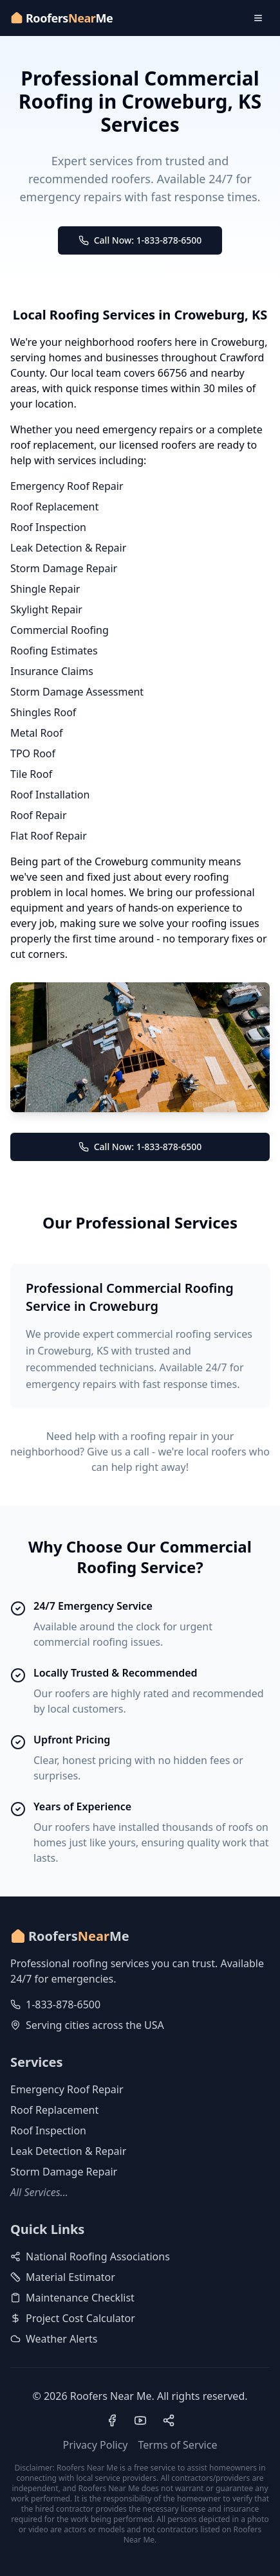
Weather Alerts (53, 2339)
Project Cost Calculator (72, 2318)
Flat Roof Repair (48, 836)
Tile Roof (31, 774)
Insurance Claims (51, 671)
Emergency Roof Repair (67, 486)
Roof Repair (38, 815)
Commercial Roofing (59, 630)
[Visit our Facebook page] (112, 2420)
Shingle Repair (45, 589)
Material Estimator (62, 2277)
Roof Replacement (54, 507)
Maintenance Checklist (72, 2298)
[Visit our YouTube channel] (140, 2420)
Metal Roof (36, 733)
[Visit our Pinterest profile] (168, 2420)
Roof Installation (49, 795)
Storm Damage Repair (63, 568)
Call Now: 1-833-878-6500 (140, 240)
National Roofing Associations (90, 2256)
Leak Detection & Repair (68, 548)
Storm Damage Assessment (77, 692)
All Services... (39, 2192)
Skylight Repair (46, 609)
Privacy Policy (95, 2445)
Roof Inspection (48, 527)
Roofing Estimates (54, 651)
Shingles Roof (43, 712)
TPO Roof (32, 753)
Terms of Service (178, 2445)
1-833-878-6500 (63, 2004)
